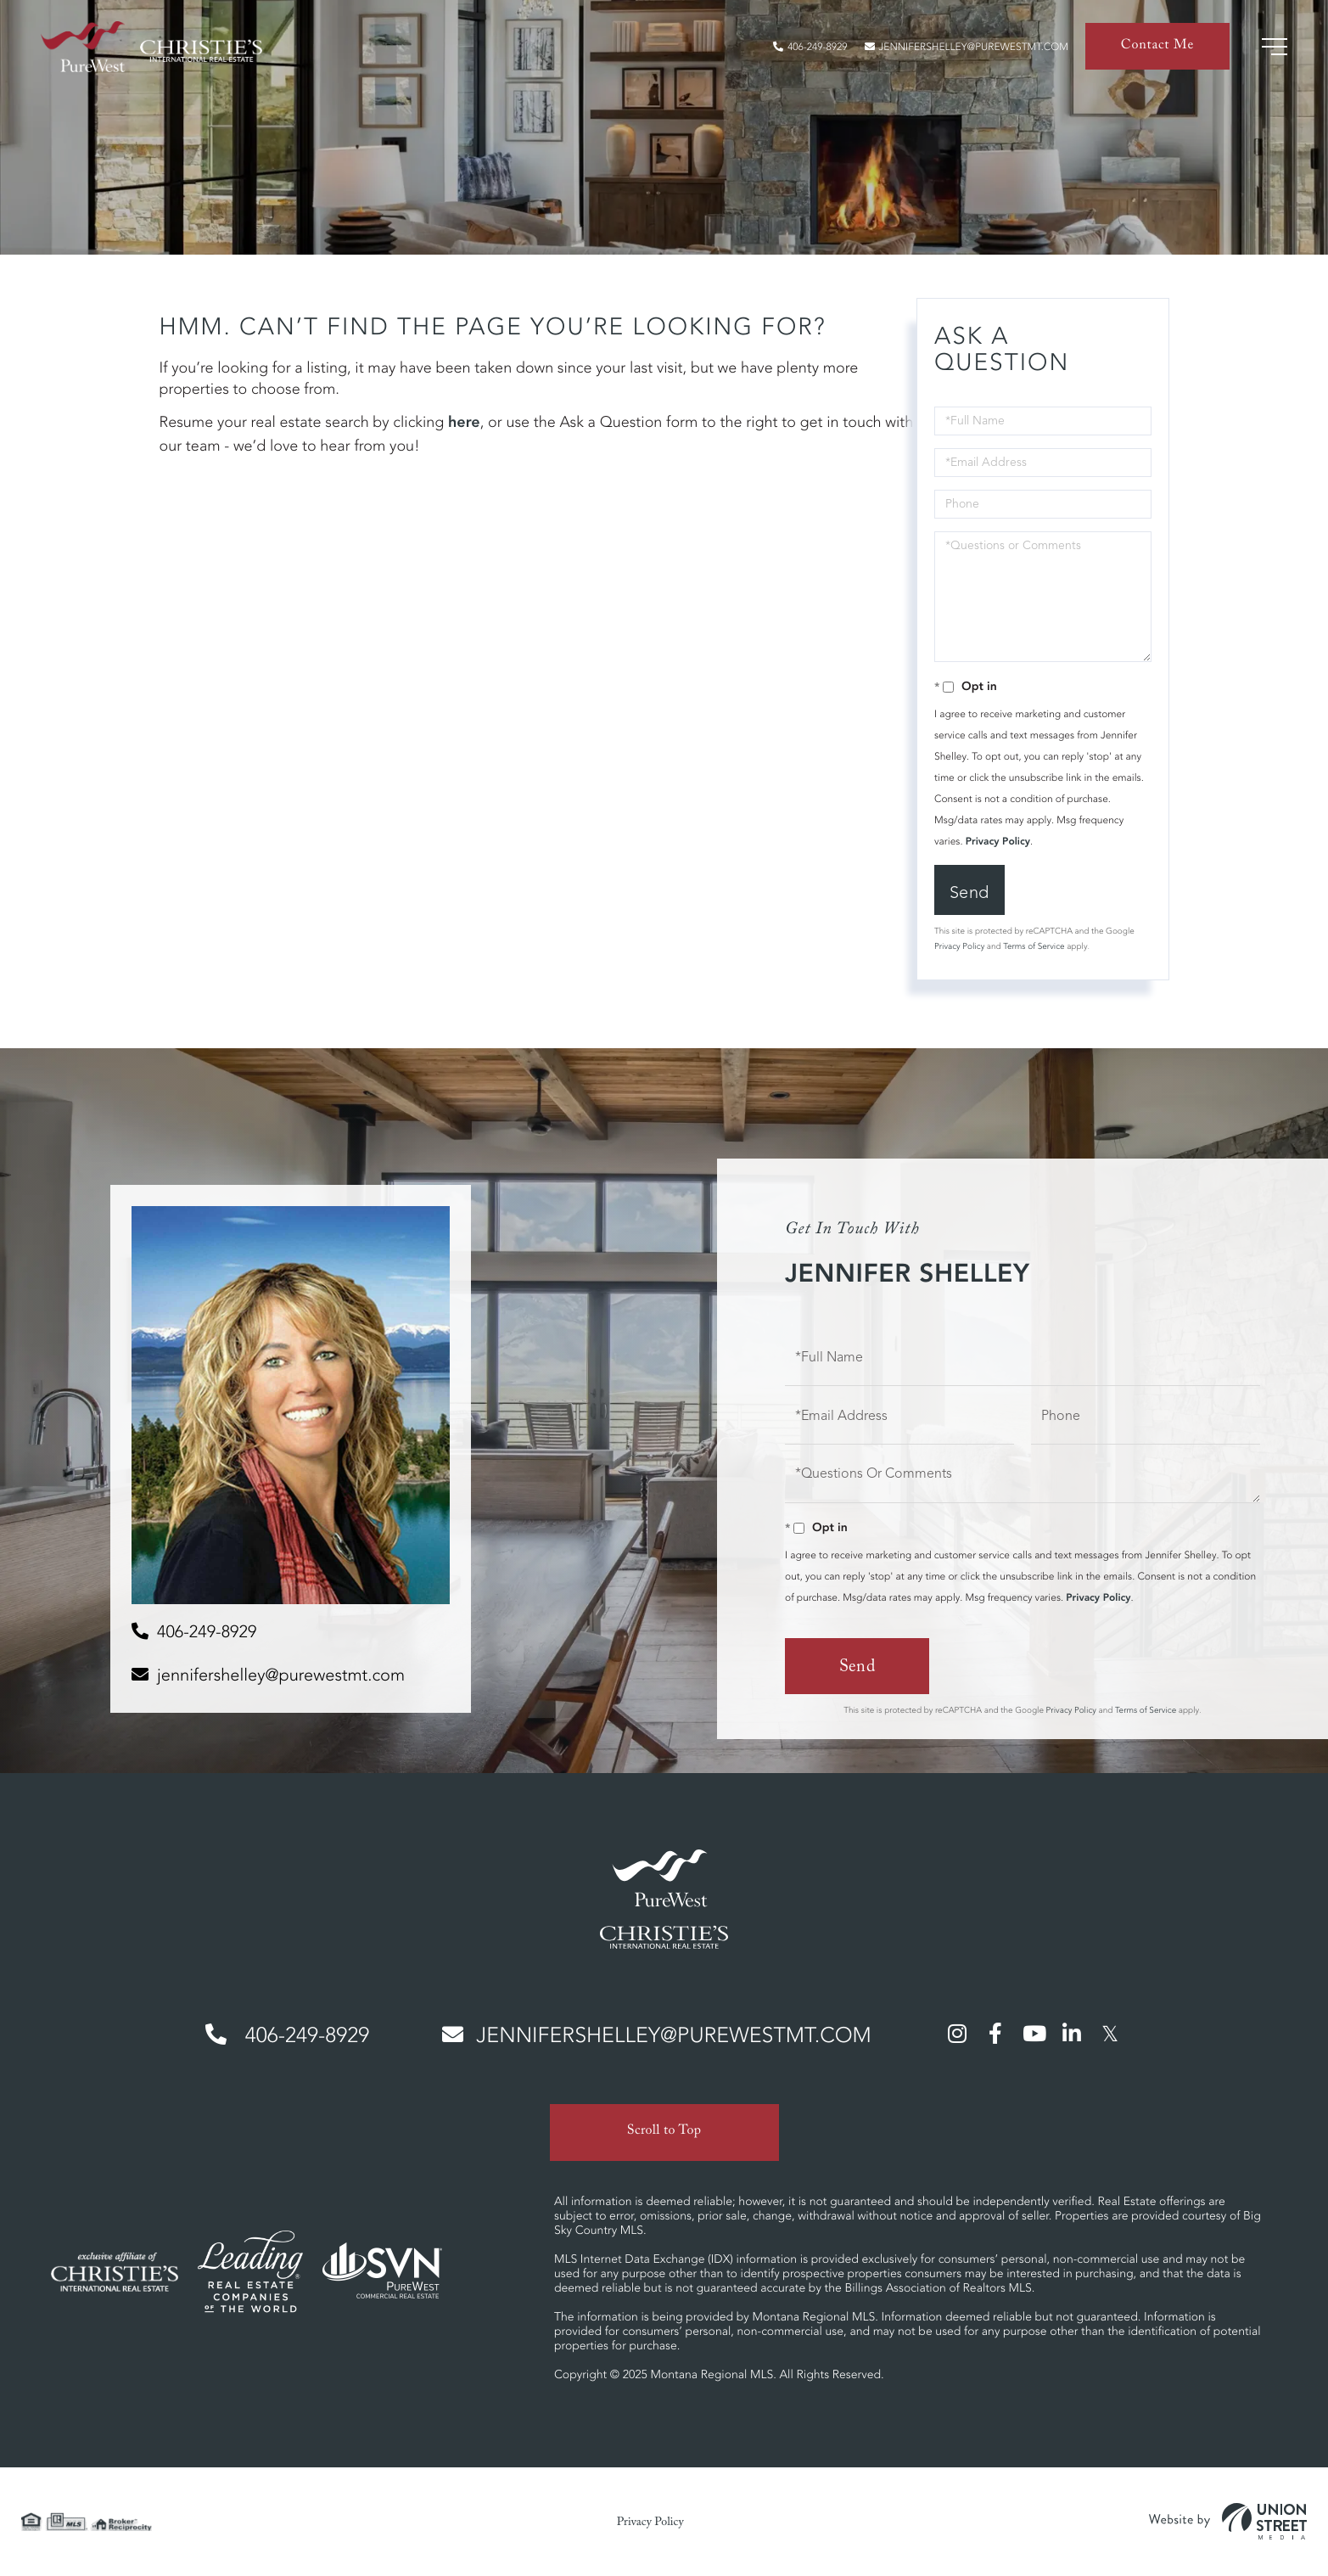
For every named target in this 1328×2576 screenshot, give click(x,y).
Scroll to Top (664, 2132)
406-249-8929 (810, 47)
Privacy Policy (998, 841)
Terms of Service (1033, 945)
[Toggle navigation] (1274, 46)
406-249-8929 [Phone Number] (287, 2036)
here (464, 422)
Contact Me (1157, 47)
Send (969, 892)
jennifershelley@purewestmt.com (966, 47)
